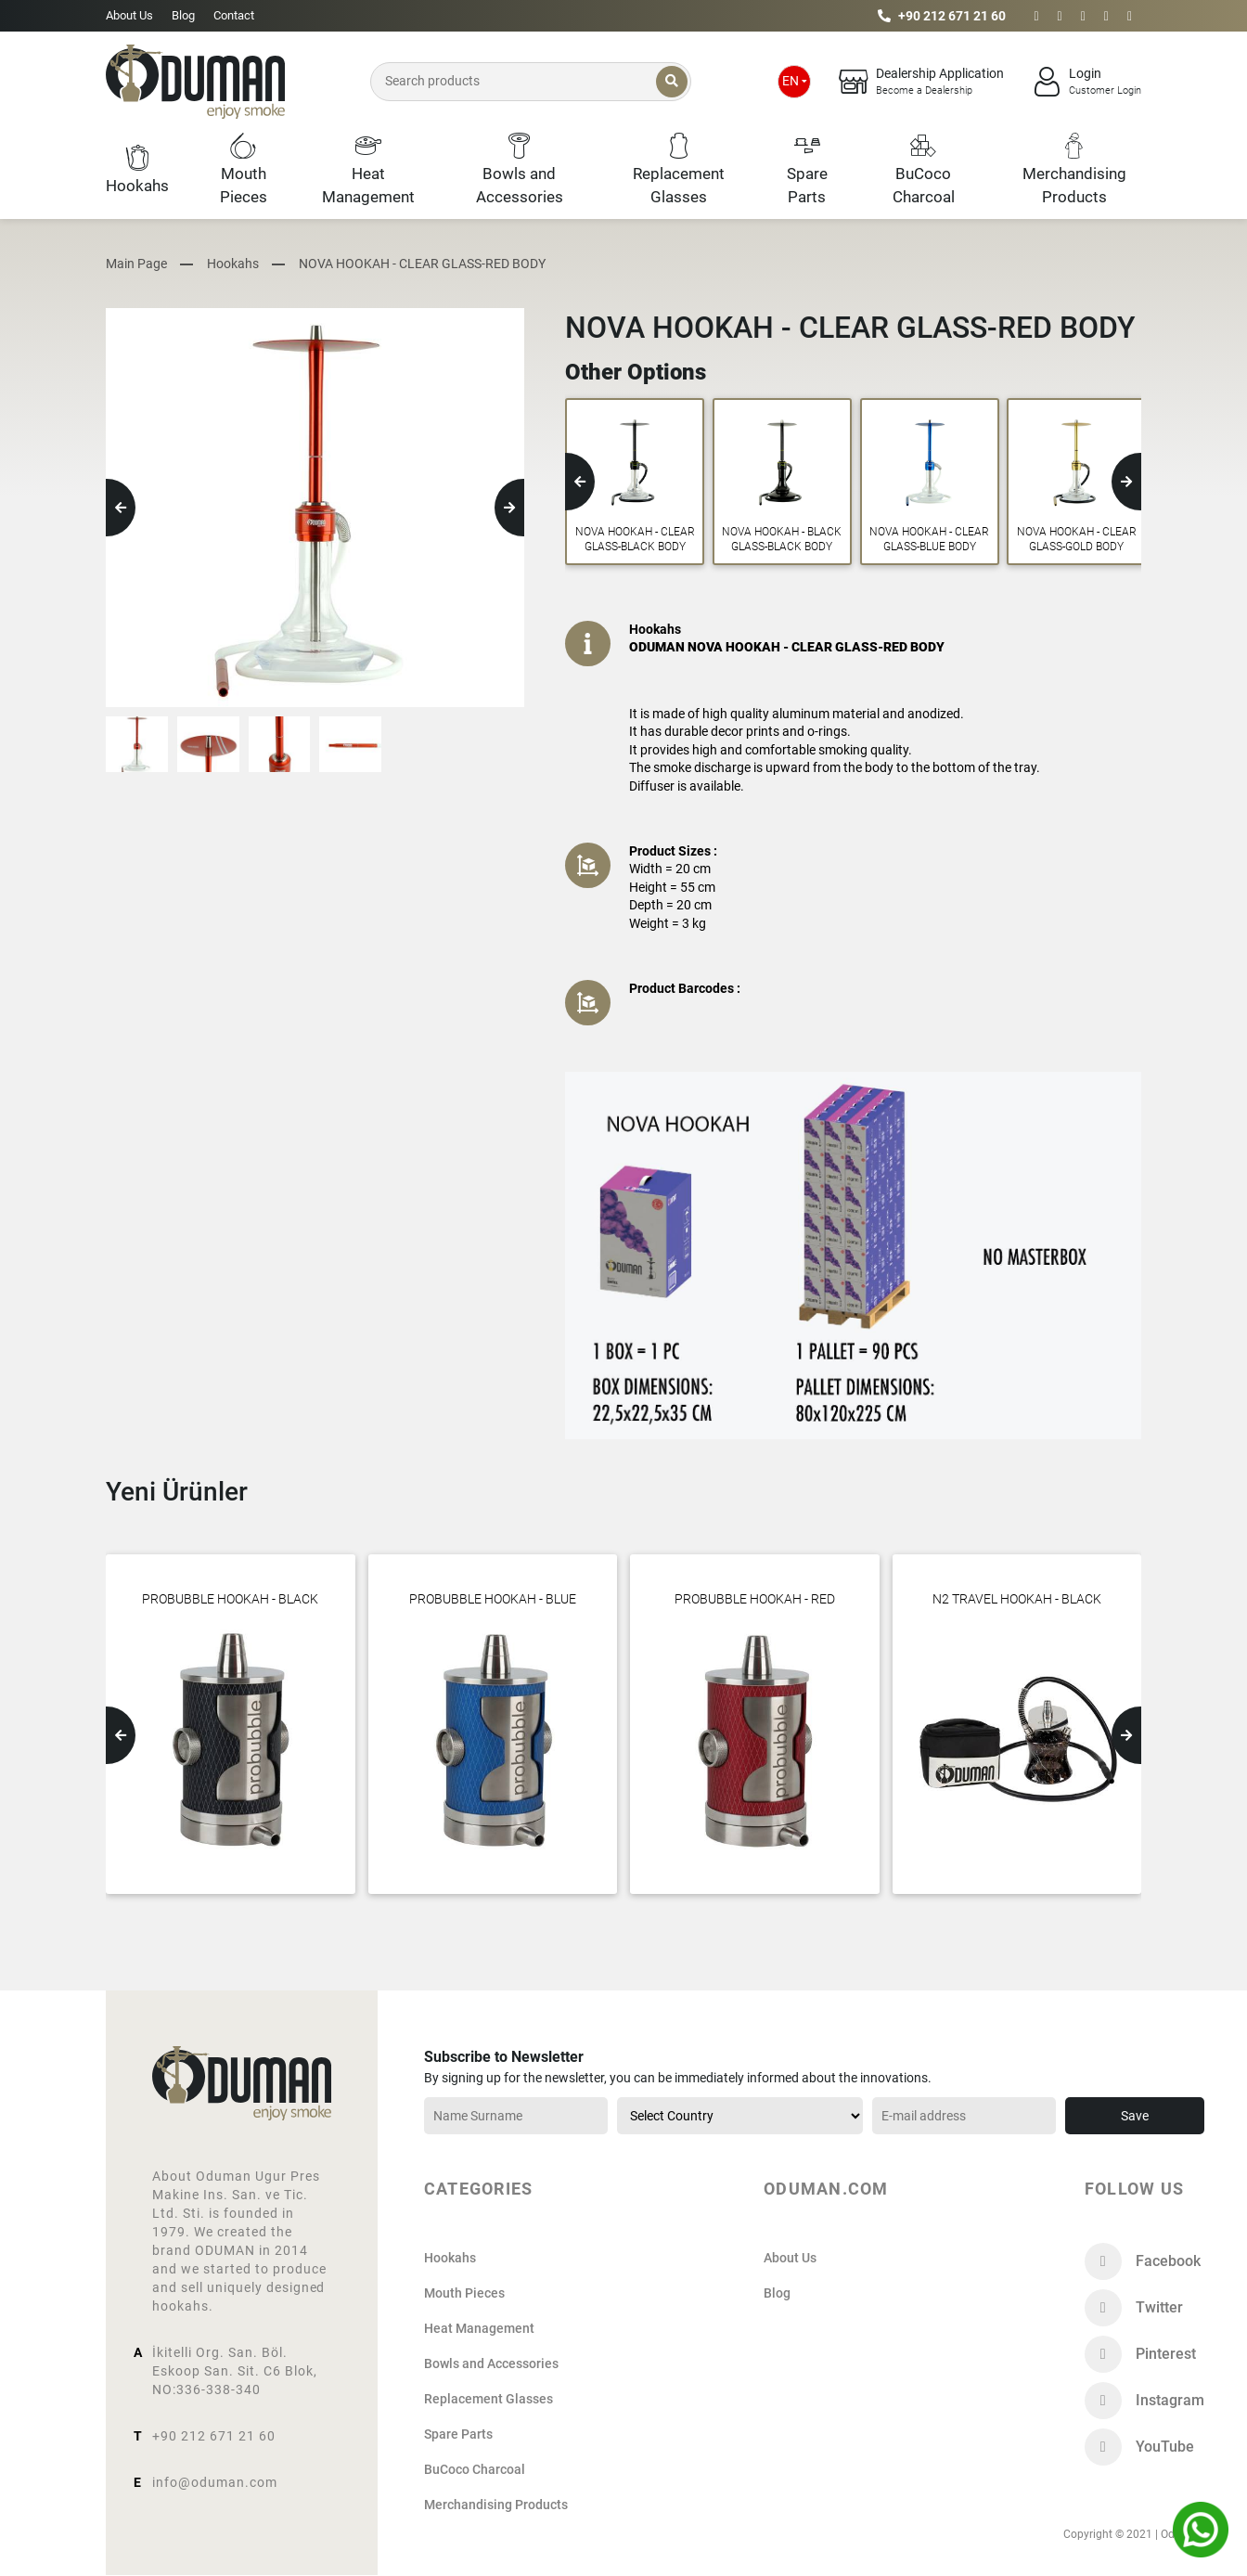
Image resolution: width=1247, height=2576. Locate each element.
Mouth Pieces (464, 2293)
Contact (233, 15)
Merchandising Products (496, 2504)
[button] (120, 507)
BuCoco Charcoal (474, 2469)
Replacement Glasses (488, 2398)
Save (1135, 2115)
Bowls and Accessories (491, 2363)
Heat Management (479, 2328)
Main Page (136, 263)
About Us (129, 15)
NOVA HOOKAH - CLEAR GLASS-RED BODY (422, 263)
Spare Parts (458, 2434)
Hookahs (233, 263)
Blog (183, 15)
